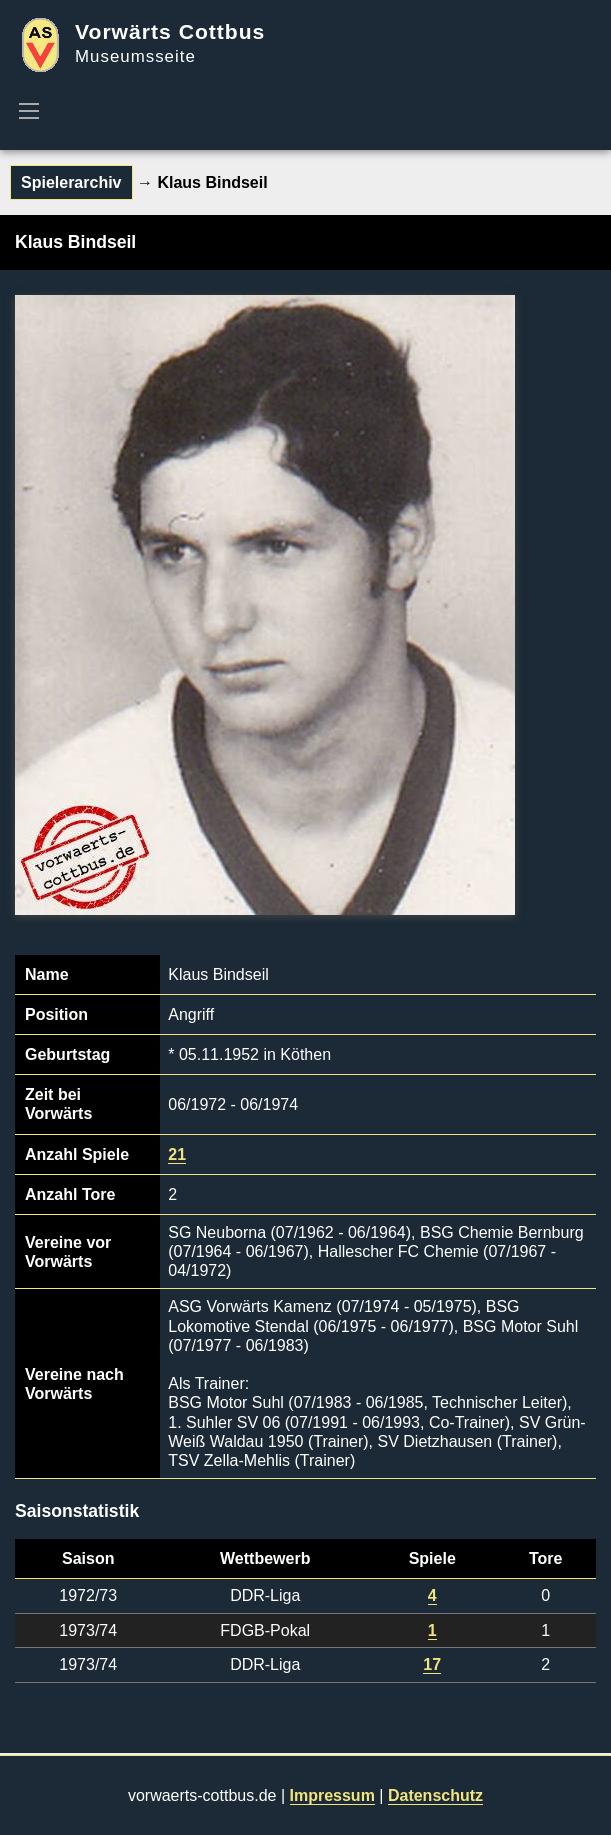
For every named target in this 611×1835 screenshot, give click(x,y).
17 (432, 1664)
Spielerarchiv (71, 182)
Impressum (332, 1795)
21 (177, 1154)
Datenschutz (435, 1795)
